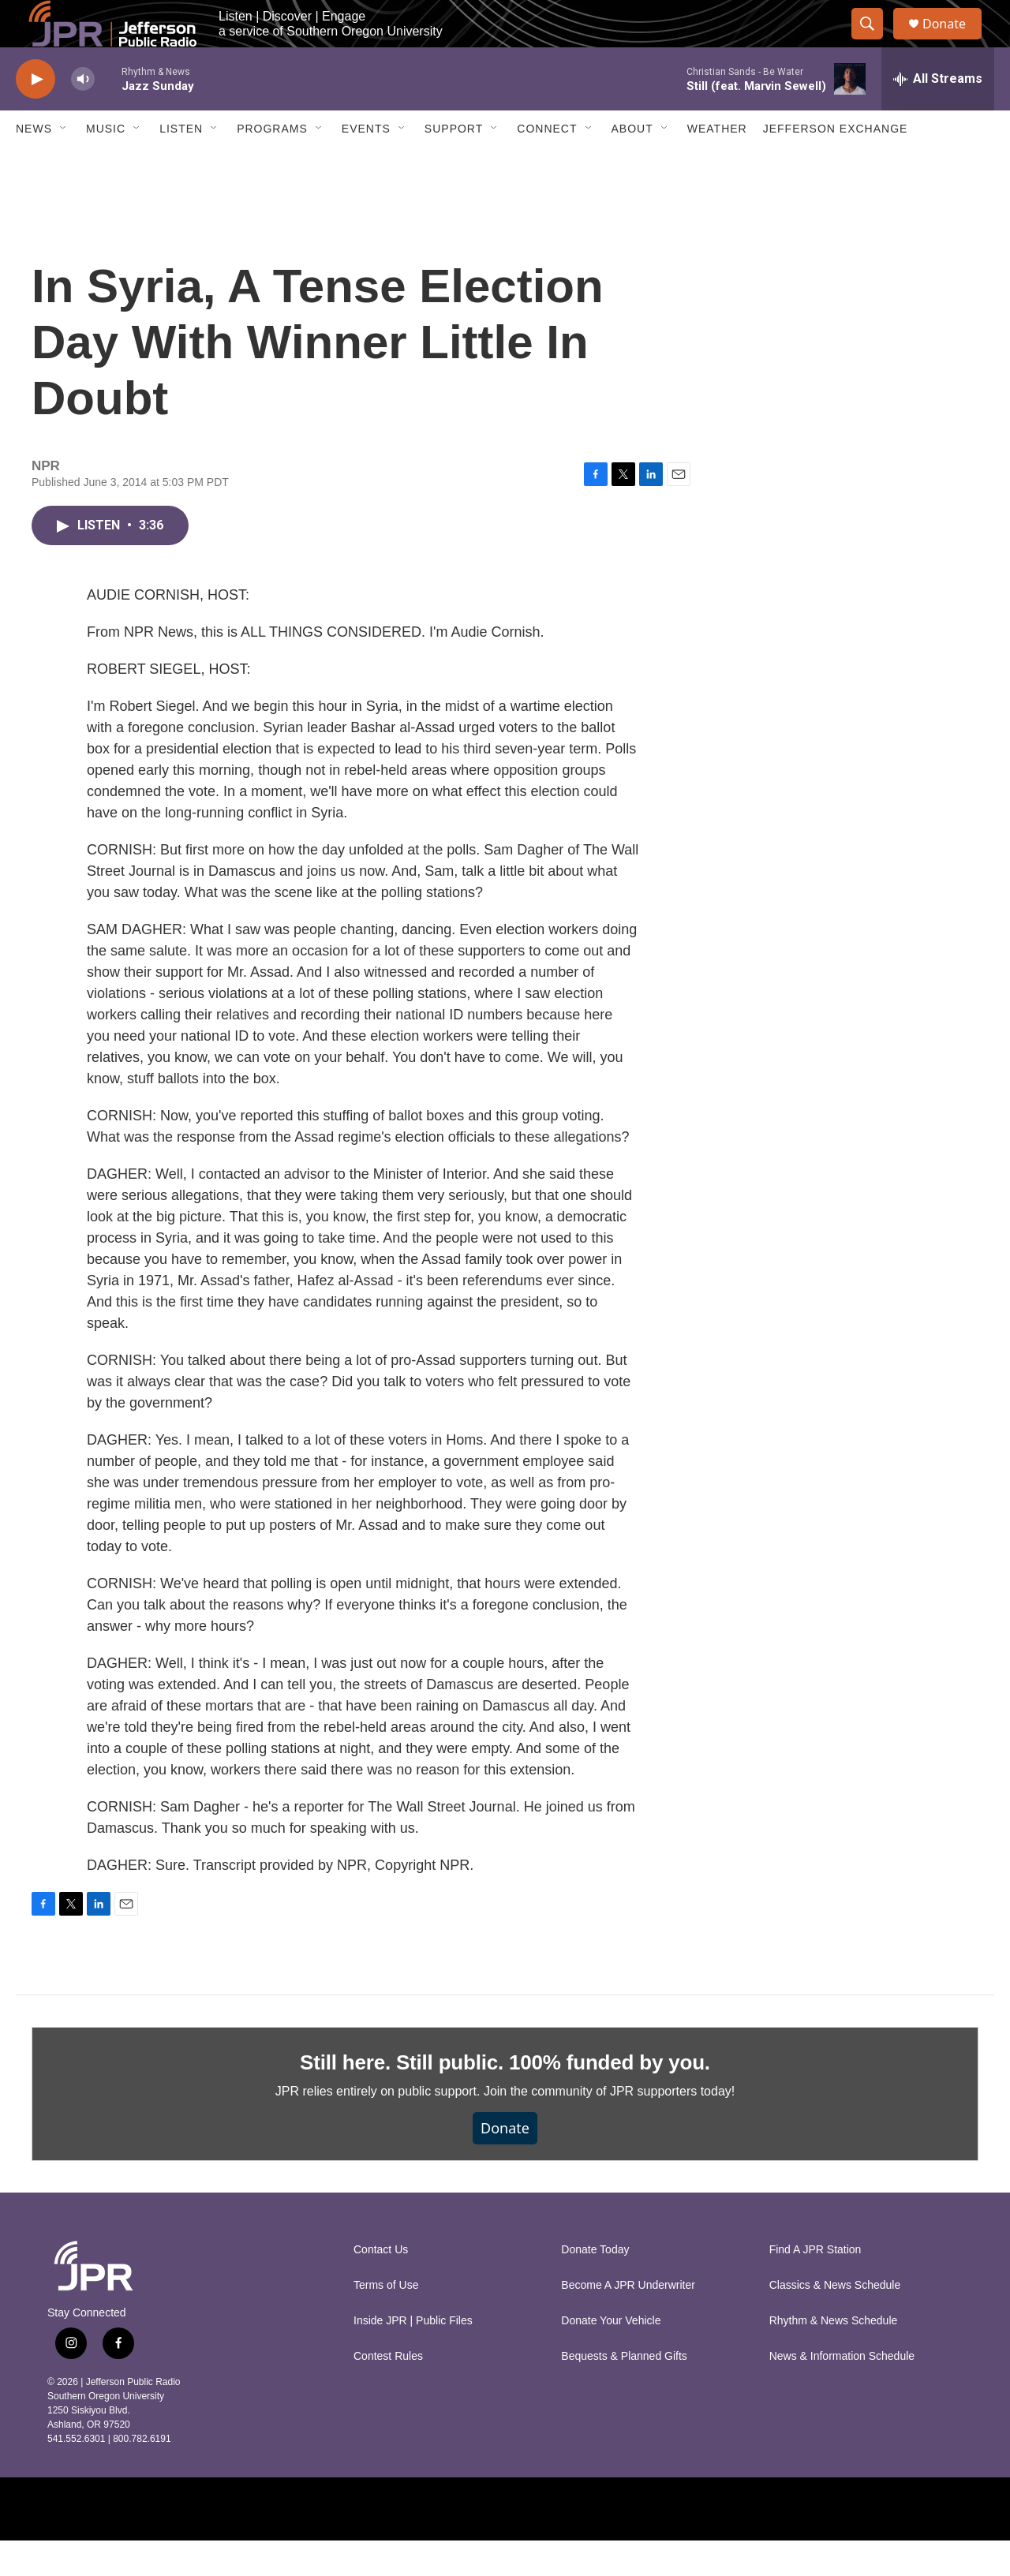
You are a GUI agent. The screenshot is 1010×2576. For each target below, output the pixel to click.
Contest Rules (388, 2392)
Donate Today (595, 2285)
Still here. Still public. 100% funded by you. (505, 2098)
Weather (717, 164)
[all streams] (937, 114)
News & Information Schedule (842, 2392)
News (34, 164)
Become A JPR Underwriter (628, 2321)
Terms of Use (386, 2321)
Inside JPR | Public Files (413, 2356)
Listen (181, 164)
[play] (35, 115)
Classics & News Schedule (835, 2321)
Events (366, 164)
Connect (547, 164)
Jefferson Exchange (835, 164)
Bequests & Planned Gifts (624, 2392)
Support (454, 164)
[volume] (82, 115)
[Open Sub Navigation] (64, 164)
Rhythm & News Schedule (833, 2356)
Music (105, 164)
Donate (954, 41)
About (632, 164)
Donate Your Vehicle (610, 2356)
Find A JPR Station (815, 2285)
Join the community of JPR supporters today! (609, 2126)
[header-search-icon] (874, 42)
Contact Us (381, 2285)
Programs (272, 164)
